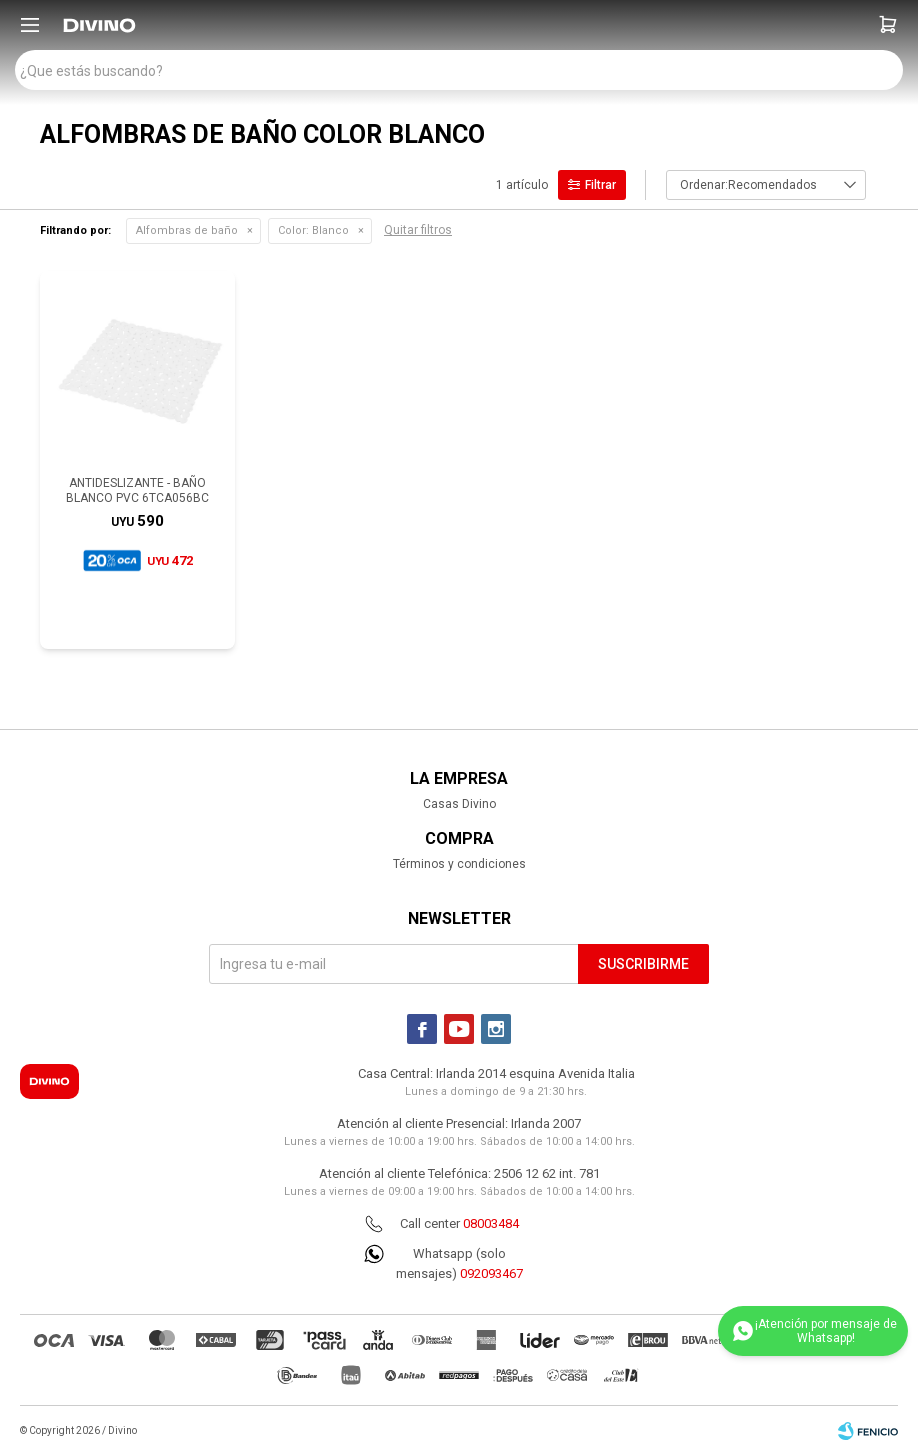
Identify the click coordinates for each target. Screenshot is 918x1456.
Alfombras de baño (187, 230)
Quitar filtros (418, 230)
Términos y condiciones (459, 864)
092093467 (491, 1273)
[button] (888, 25)
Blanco (313, 230)
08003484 (491, 1223)
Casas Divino (459, 804)
